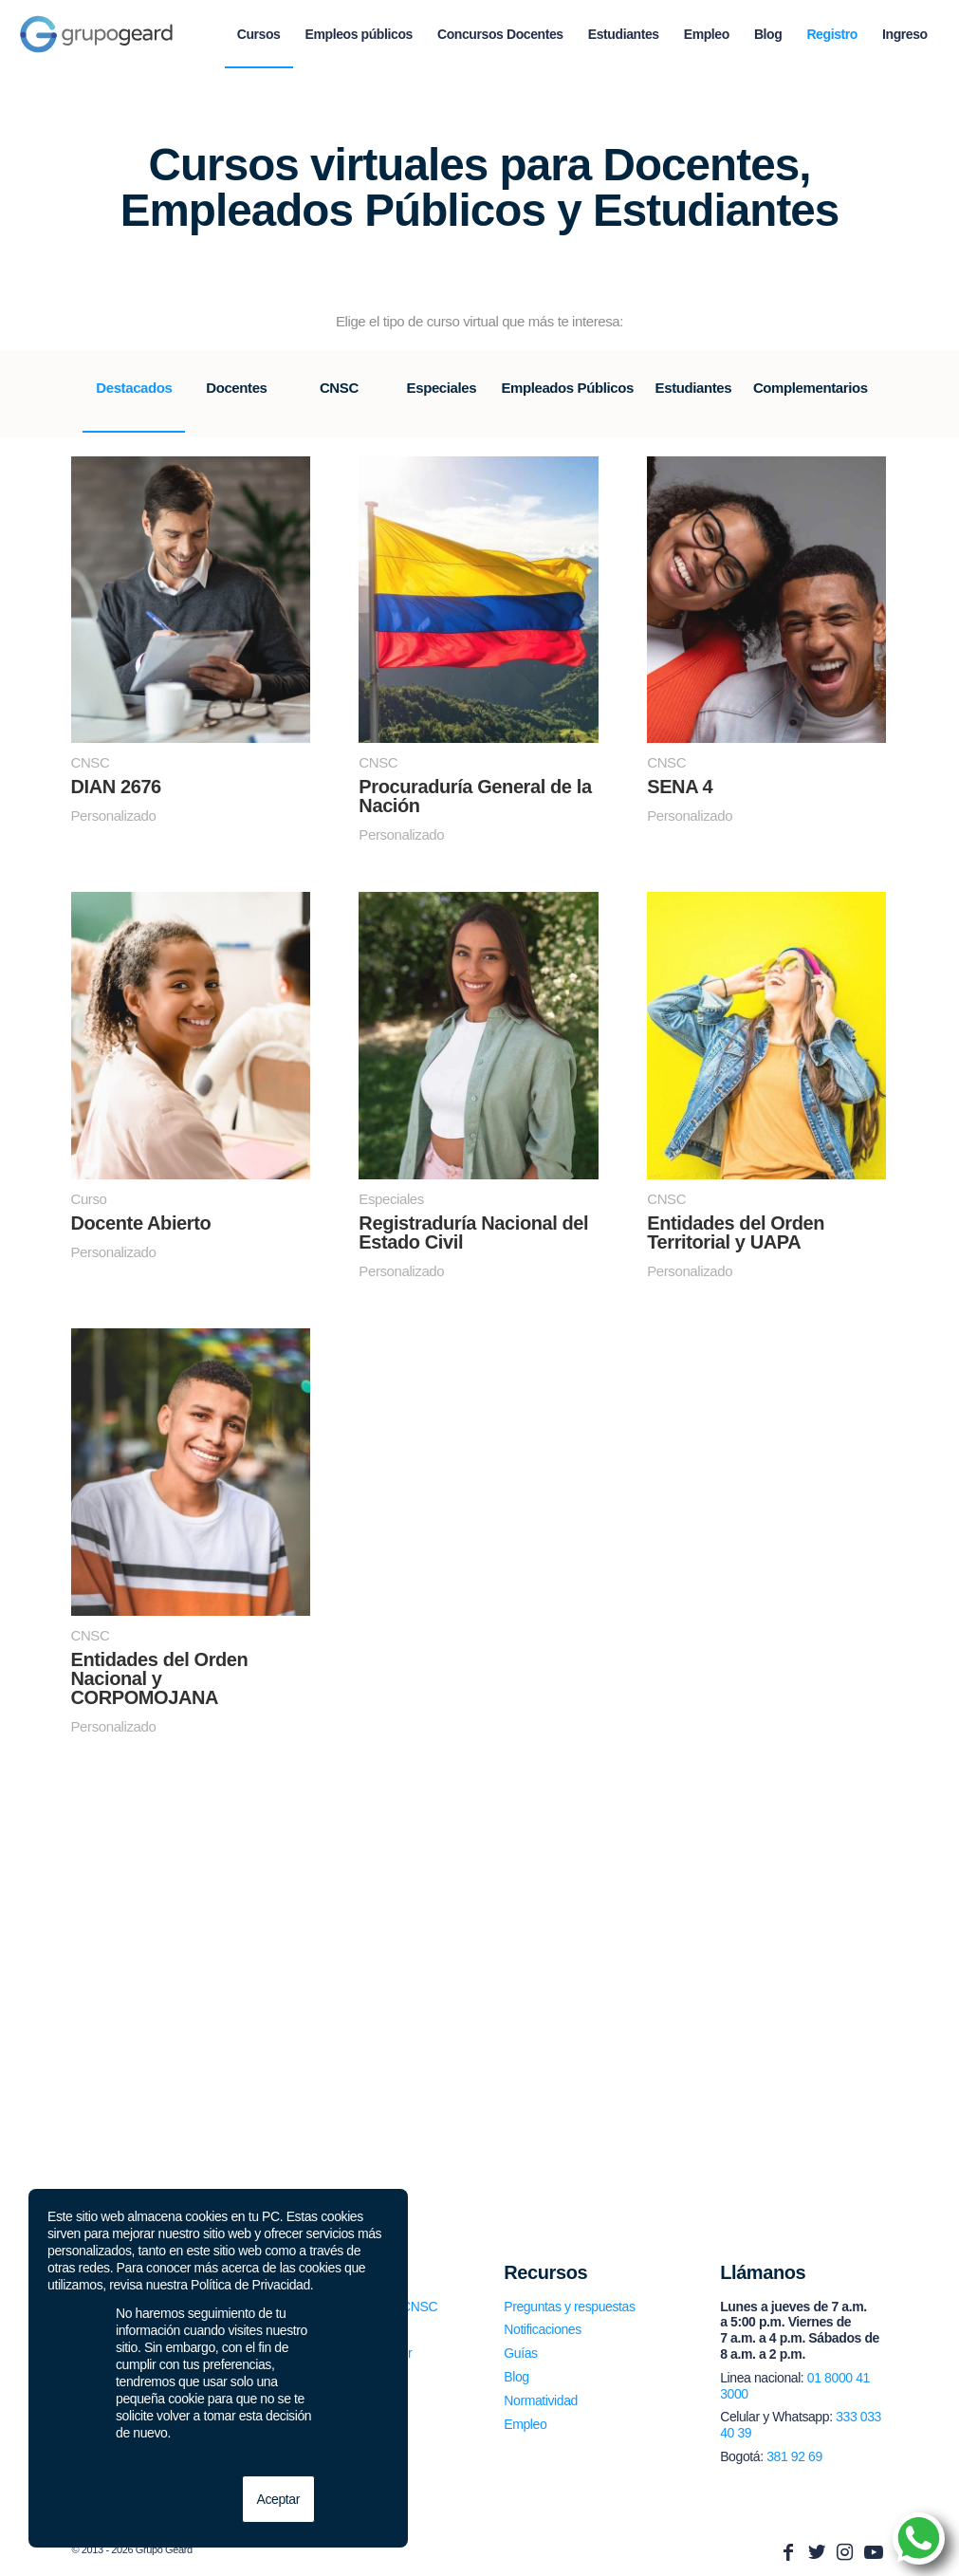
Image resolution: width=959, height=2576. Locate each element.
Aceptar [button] (278, 2499)
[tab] (134, 401)
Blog (516, 2376)
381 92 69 (794, 2456)
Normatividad (541, 2400)
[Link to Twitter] (816, 2552)
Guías (520, 2353)
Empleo (525, 2424)
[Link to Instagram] (845, 2552)
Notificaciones (542, 2329)
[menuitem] (259, 34)
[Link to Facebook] (788, 2552)
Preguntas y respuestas (569, 2306)
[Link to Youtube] (873, 2552)
